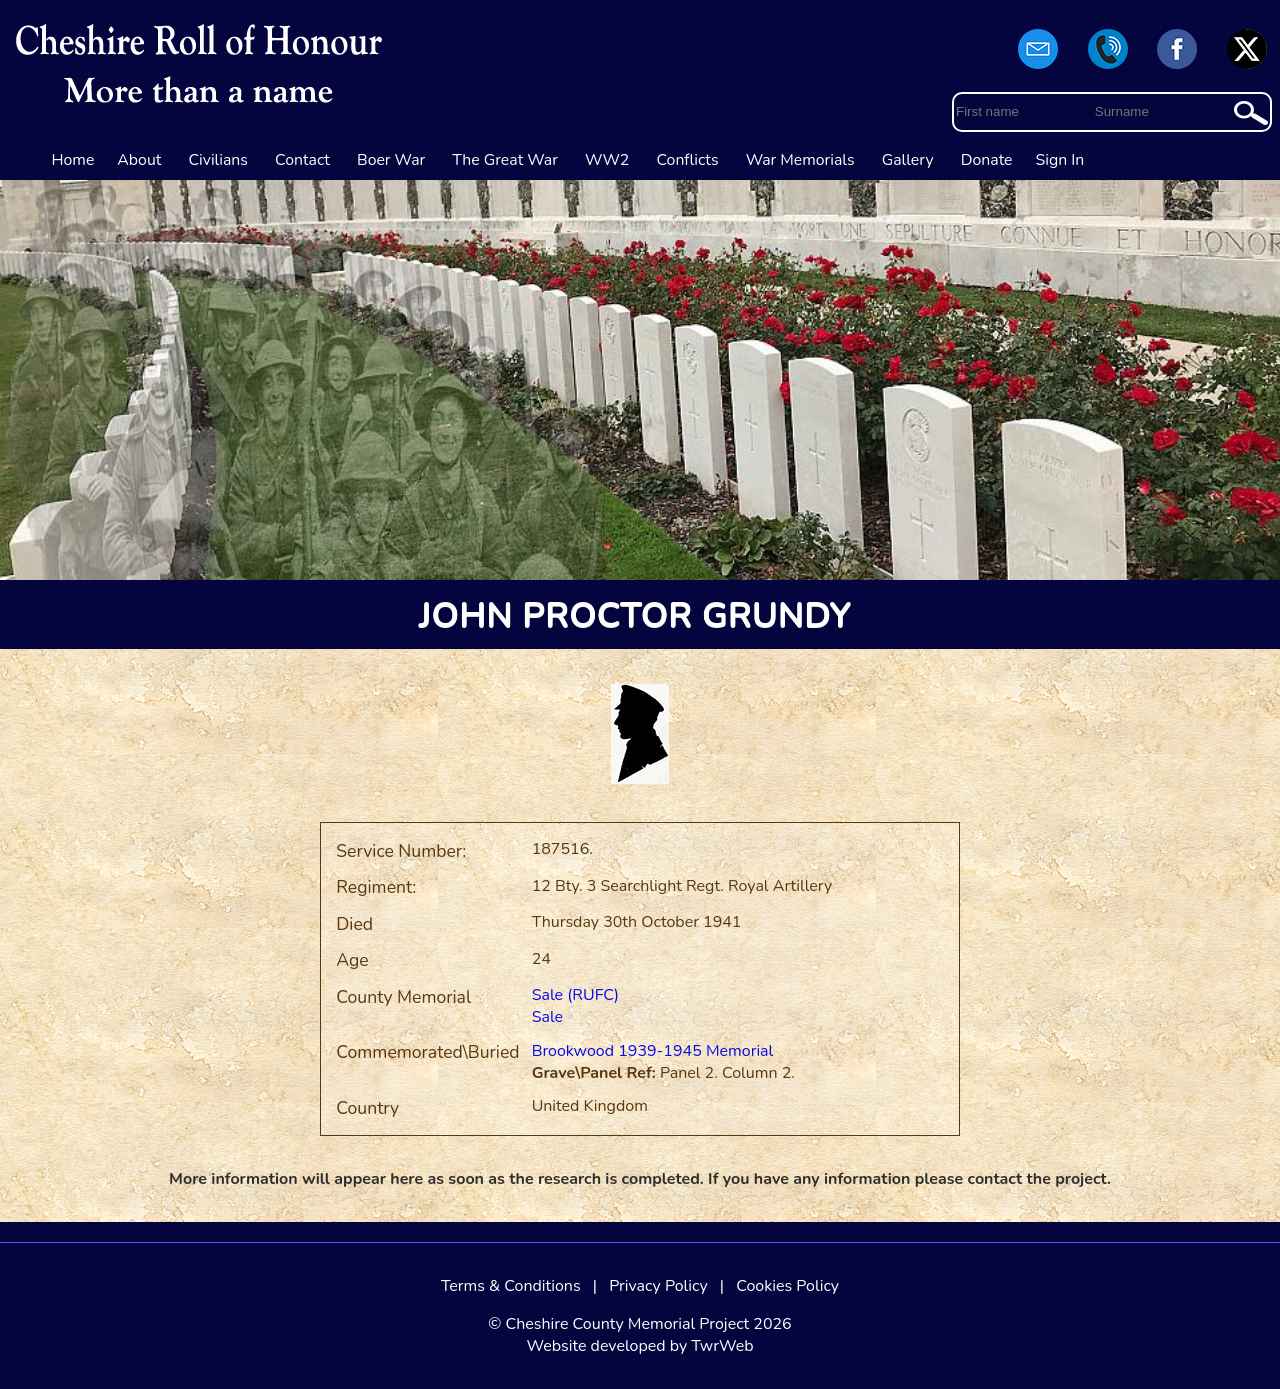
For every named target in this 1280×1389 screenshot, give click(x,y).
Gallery (908, 160)
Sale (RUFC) (575, 995)
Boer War (391, 160)
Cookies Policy (787, 1286)
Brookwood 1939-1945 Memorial (653, 1051)
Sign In (1060, 160)
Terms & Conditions (511, 1286)
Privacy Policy (658, 1286)
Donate (987, 160)
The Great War (505, 160)
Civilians (218, 160)
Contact (302, 160)
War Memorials (800, 160)
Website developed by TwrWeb (639, 1346)
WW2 (607, 160)
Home (73, 160)
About (139, 160)
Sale (548, 1017)
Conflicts (687, 160)
